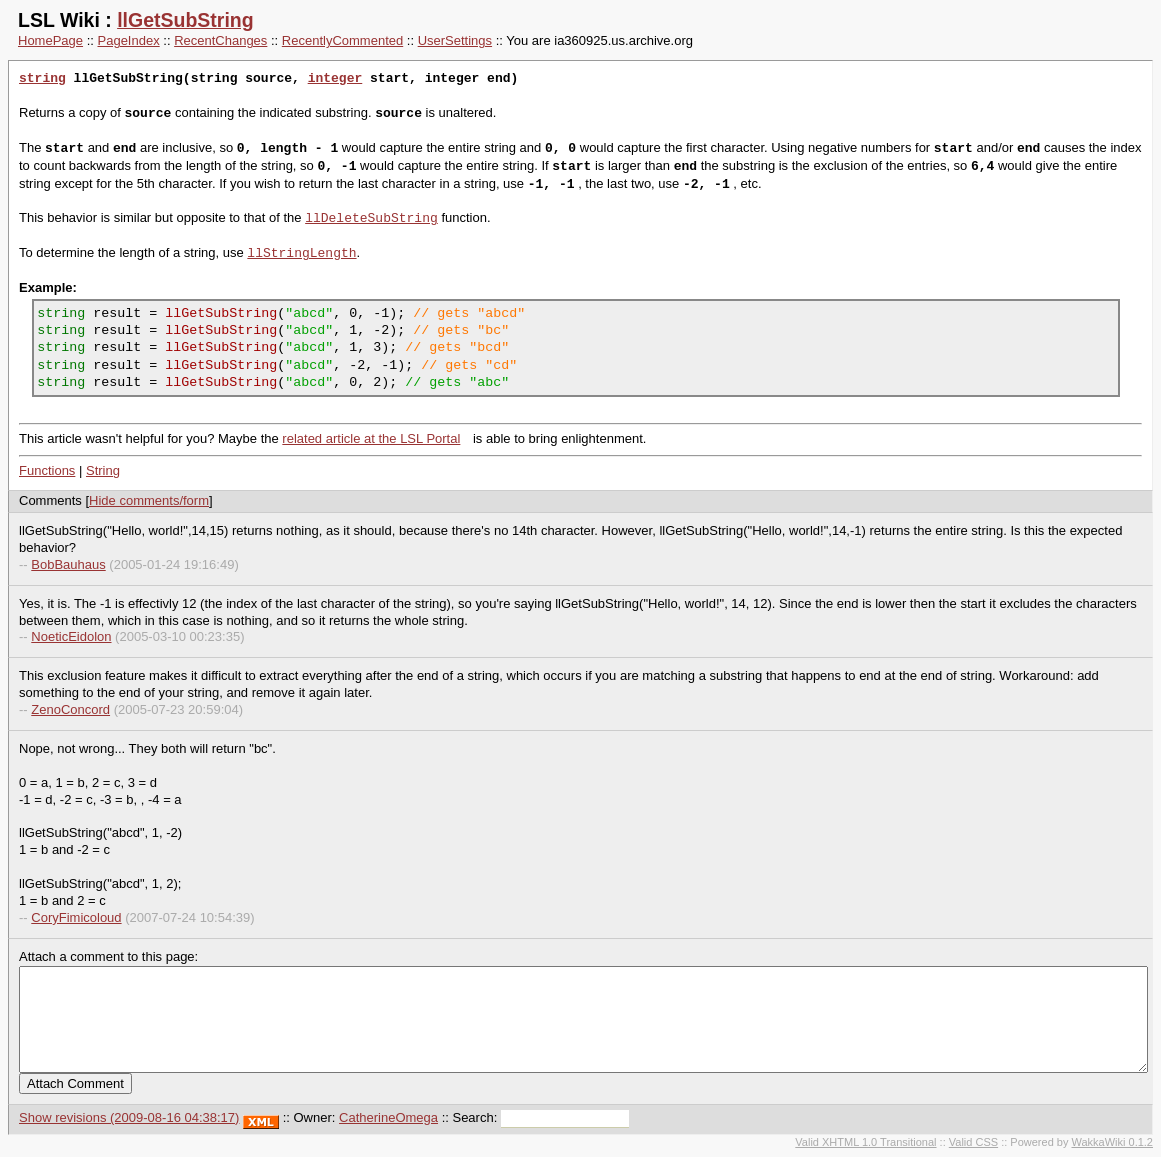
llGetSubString (185, 20)
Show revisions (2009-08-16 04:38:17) (129, 1117)
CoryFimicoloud (76, 917)
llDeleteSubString (371, 218)
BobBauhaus (68, 564)
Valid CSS (973, 1142)
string (42, 79)
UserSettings (455, 40)
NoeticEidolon (71, 636)
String (103, 470)
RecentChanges (220, 40)
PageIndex (129, 40)
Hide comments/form (149, 500)
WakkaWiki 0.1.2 (1112, 1142)
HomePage (50, 40)
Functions (47, 470)
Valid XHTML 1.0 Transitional (865, 1142)
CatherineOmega (388, 1117)
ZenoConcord (70, 709)
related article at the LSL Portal (371, 438)
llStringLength (301, 253)
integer (335, 79)
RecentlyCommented (342, 40)
